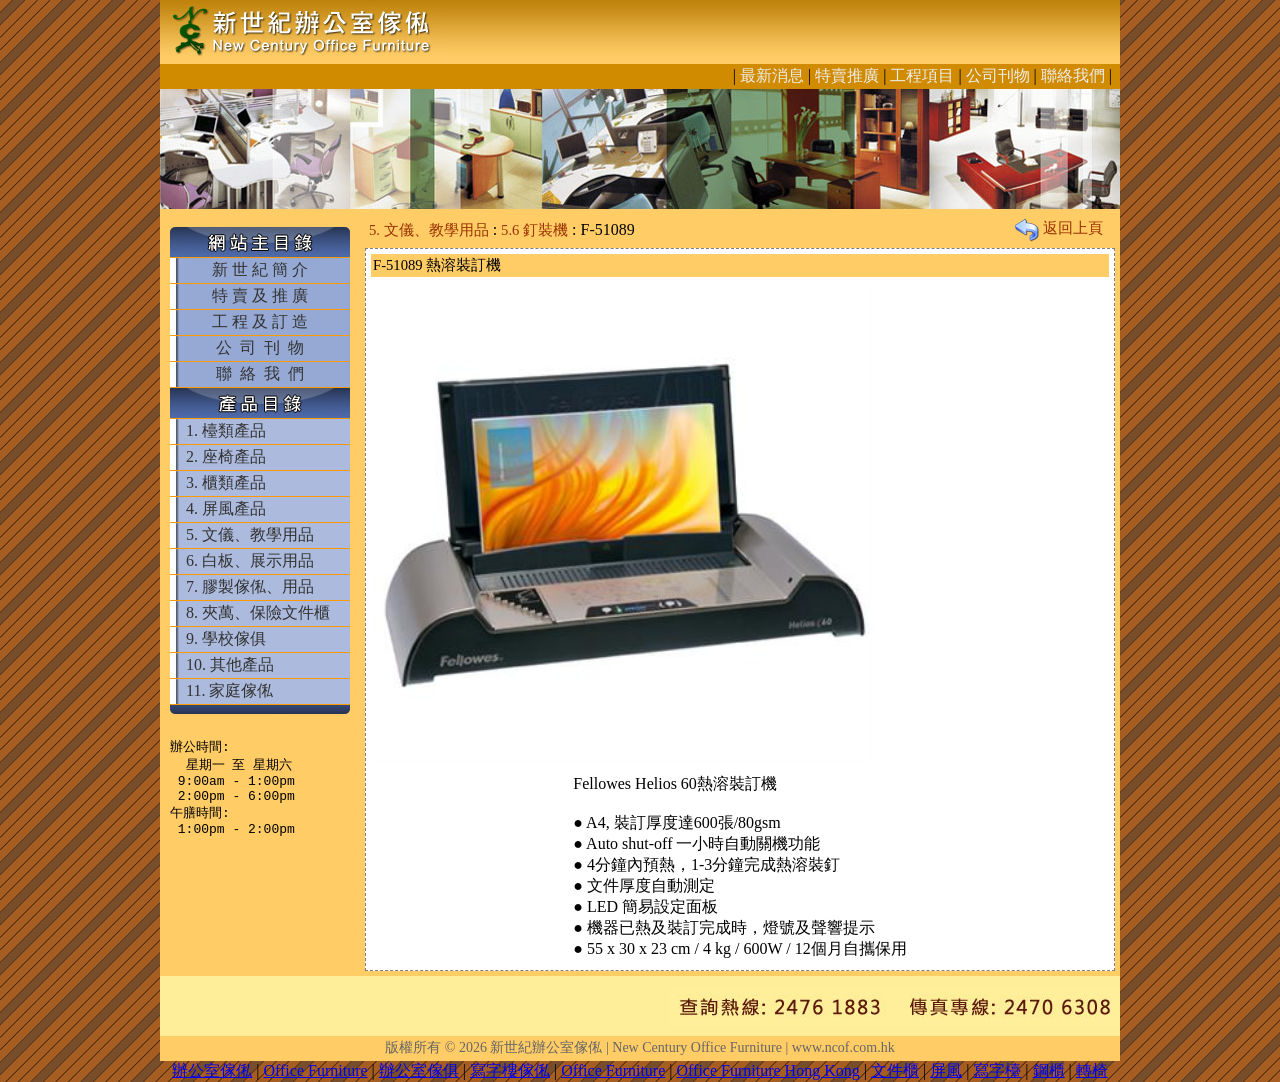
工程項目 (922, 75)
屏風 (946, 1070)
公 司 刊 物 (260, 347)
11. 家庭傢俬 (229, 690)
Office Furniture (315, 1070)
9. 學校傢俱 (226, 638)
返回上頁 (1059, 228)
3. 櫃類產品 (226, 482)
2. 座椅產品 (226, 456)
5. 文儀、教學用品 (250, 534)
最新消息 (772, 75)
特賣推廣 (847, 75)
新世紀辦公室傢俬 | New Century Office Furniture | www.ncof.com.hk (692, 1047)
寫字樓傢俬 (510, 1070)
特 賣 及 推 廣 (260, 295)
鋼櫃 (1049, 1070)
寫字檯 (997, 1070)
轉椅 (1092, 1070)
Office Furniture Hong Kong (768, 1070)
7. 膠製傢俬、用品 (250, 586)
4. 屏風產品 (226, 508)
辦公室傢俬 (212, 1070)
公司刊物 (998, 75)
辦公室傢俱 (419, 1070)
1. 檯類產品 (226, 430)
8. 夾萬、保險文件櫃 (258, 612)
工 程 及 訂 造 (260, 321)
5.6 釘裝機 (534, 230)
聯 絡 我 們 (260, 373)
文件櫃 (895, 1070)
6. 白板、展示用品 (250, 560)
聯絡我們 (1073, 75)
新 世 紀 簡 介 (260, 269)
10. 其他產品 (230, 664)
